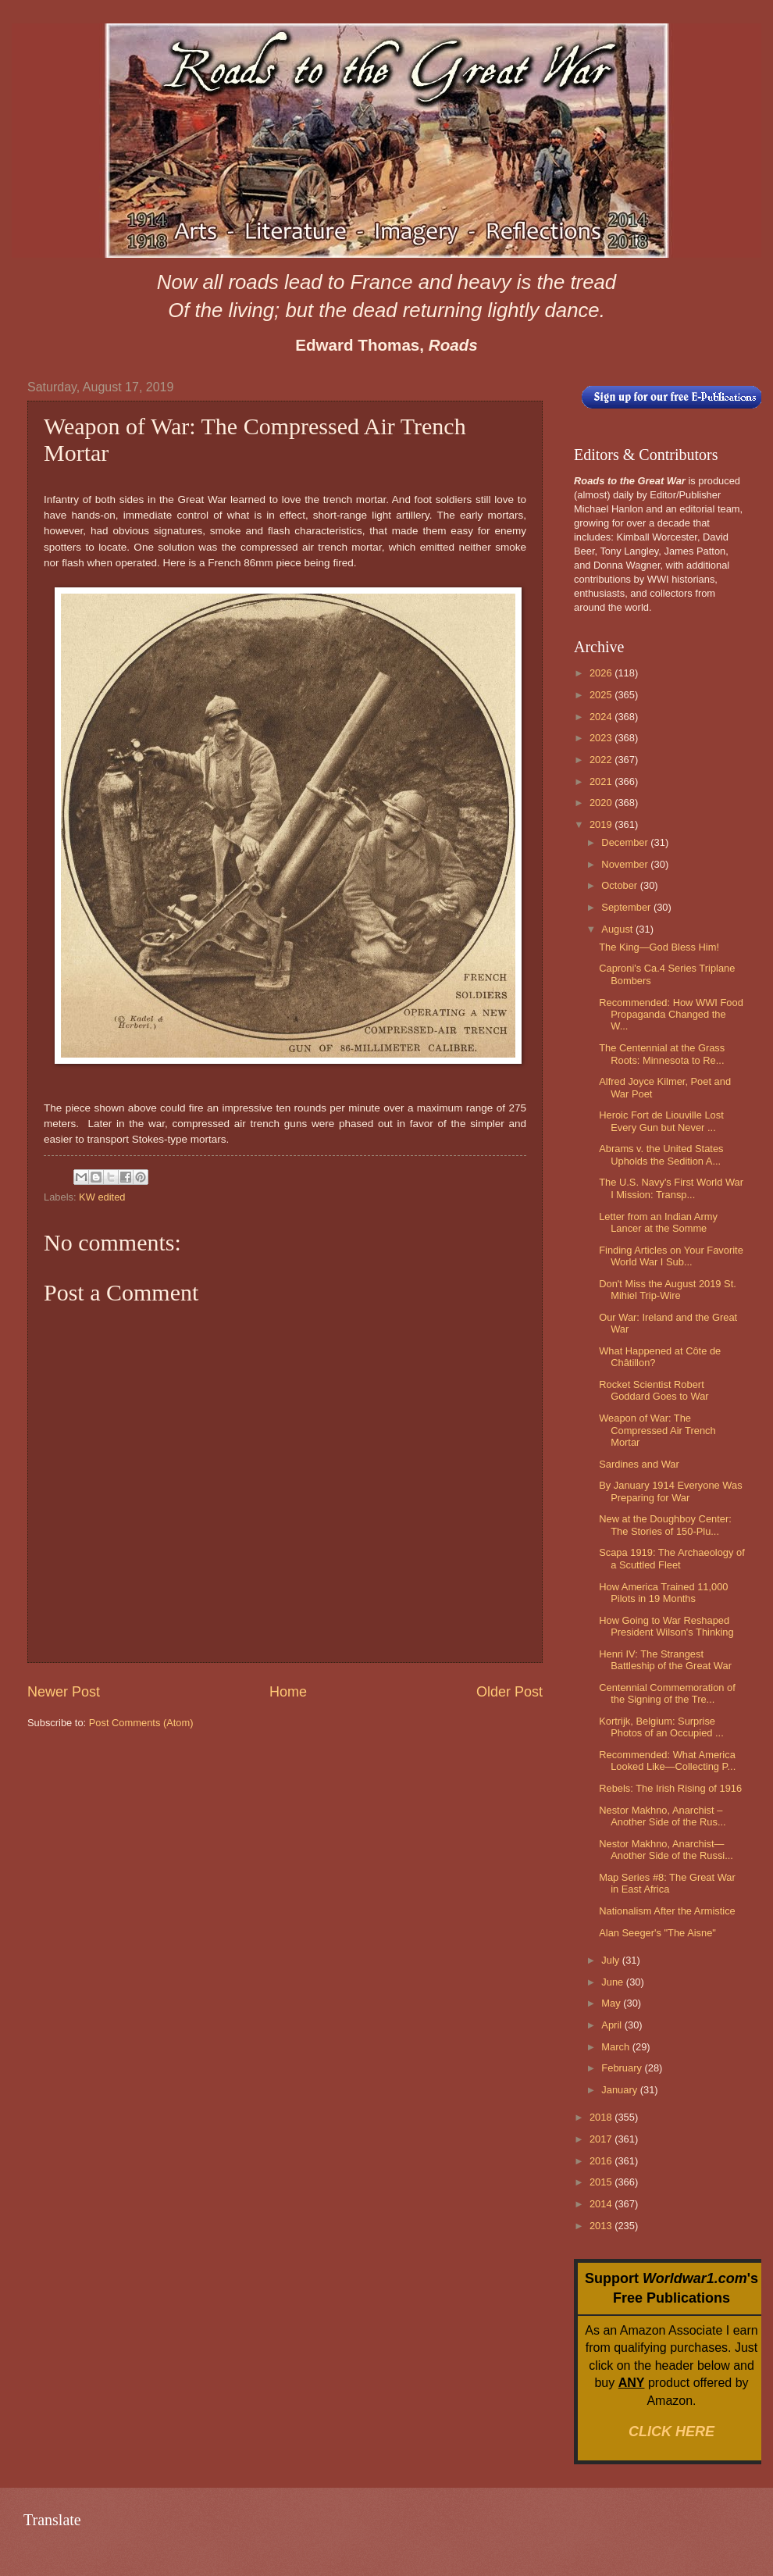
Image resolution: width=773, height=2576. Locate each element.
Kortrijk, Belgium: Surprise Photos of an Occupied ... (661, 1727)
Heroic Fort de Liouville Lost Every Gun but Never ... (661, 1121)
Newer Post (63, 1692)
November (625, 864)
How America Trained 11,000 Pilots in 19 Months (663, 1592)
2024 (602, 716)
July (611, 1960)
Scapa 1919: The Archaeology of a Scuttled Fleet (672, 1558)
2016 (602, 2161)
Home (288, 1692)
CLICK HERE (671, 2431)
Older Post (509, 1692)
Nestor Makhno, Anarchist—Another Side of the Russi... (666, 1849)
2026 (602, 673)
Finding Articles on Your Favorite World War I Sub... (671, 1256)
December (625, 842)
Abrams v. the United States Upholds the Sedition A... (661, 1154)
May (612, 2003)
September (627, 907)
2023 (602, 738)
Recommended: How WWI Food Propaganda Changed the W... (671, 1015)
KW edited (102, 1197)
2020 (602, 802)
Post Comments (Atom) (141, 1723)
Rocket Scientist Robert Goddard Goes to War (653, 1390)
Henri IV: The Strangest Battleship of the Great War (665, 1660)
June (613, 1982)
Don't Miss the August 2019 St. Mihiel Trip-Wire (667, 1289)
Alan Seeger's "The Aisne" (657, 1933)
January (620, 2090)
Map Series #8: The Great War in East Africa (667, 1883)
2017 (602, 2139)
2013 (602, 2226)
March (616, 2047)
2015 (602, 2182)
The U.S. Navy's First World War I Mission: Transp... (671, 1188)
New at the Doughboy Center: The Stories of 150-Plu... (665, 1524)
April (612, 2025)
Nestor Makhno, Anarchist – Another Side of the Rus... (662, 1816)
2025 (602, 695)
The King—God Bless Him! (659, 947)
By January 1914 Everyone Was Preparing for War (670, 1491)
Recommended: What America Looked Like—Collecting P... (667, 1760)
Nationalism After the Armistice (667, 1911)
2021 (602, 781)
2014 (602, 2204)
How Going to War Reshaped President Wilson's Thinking (666, 1626)
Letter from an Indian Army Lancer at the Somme (658, 1222)
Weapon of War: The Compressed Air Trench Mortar (657, 1430)
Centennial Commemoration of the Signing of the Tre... (667, 1693)
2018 (602, 2117)
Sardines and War (639, 1464)
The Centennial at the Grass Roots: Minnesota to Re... (662, 1053)
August (618, 929)
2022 (602, 759)
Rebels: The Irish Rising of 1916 (670, 1788)
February (622, 2068)
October (620, 885)
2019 (602, 824)
